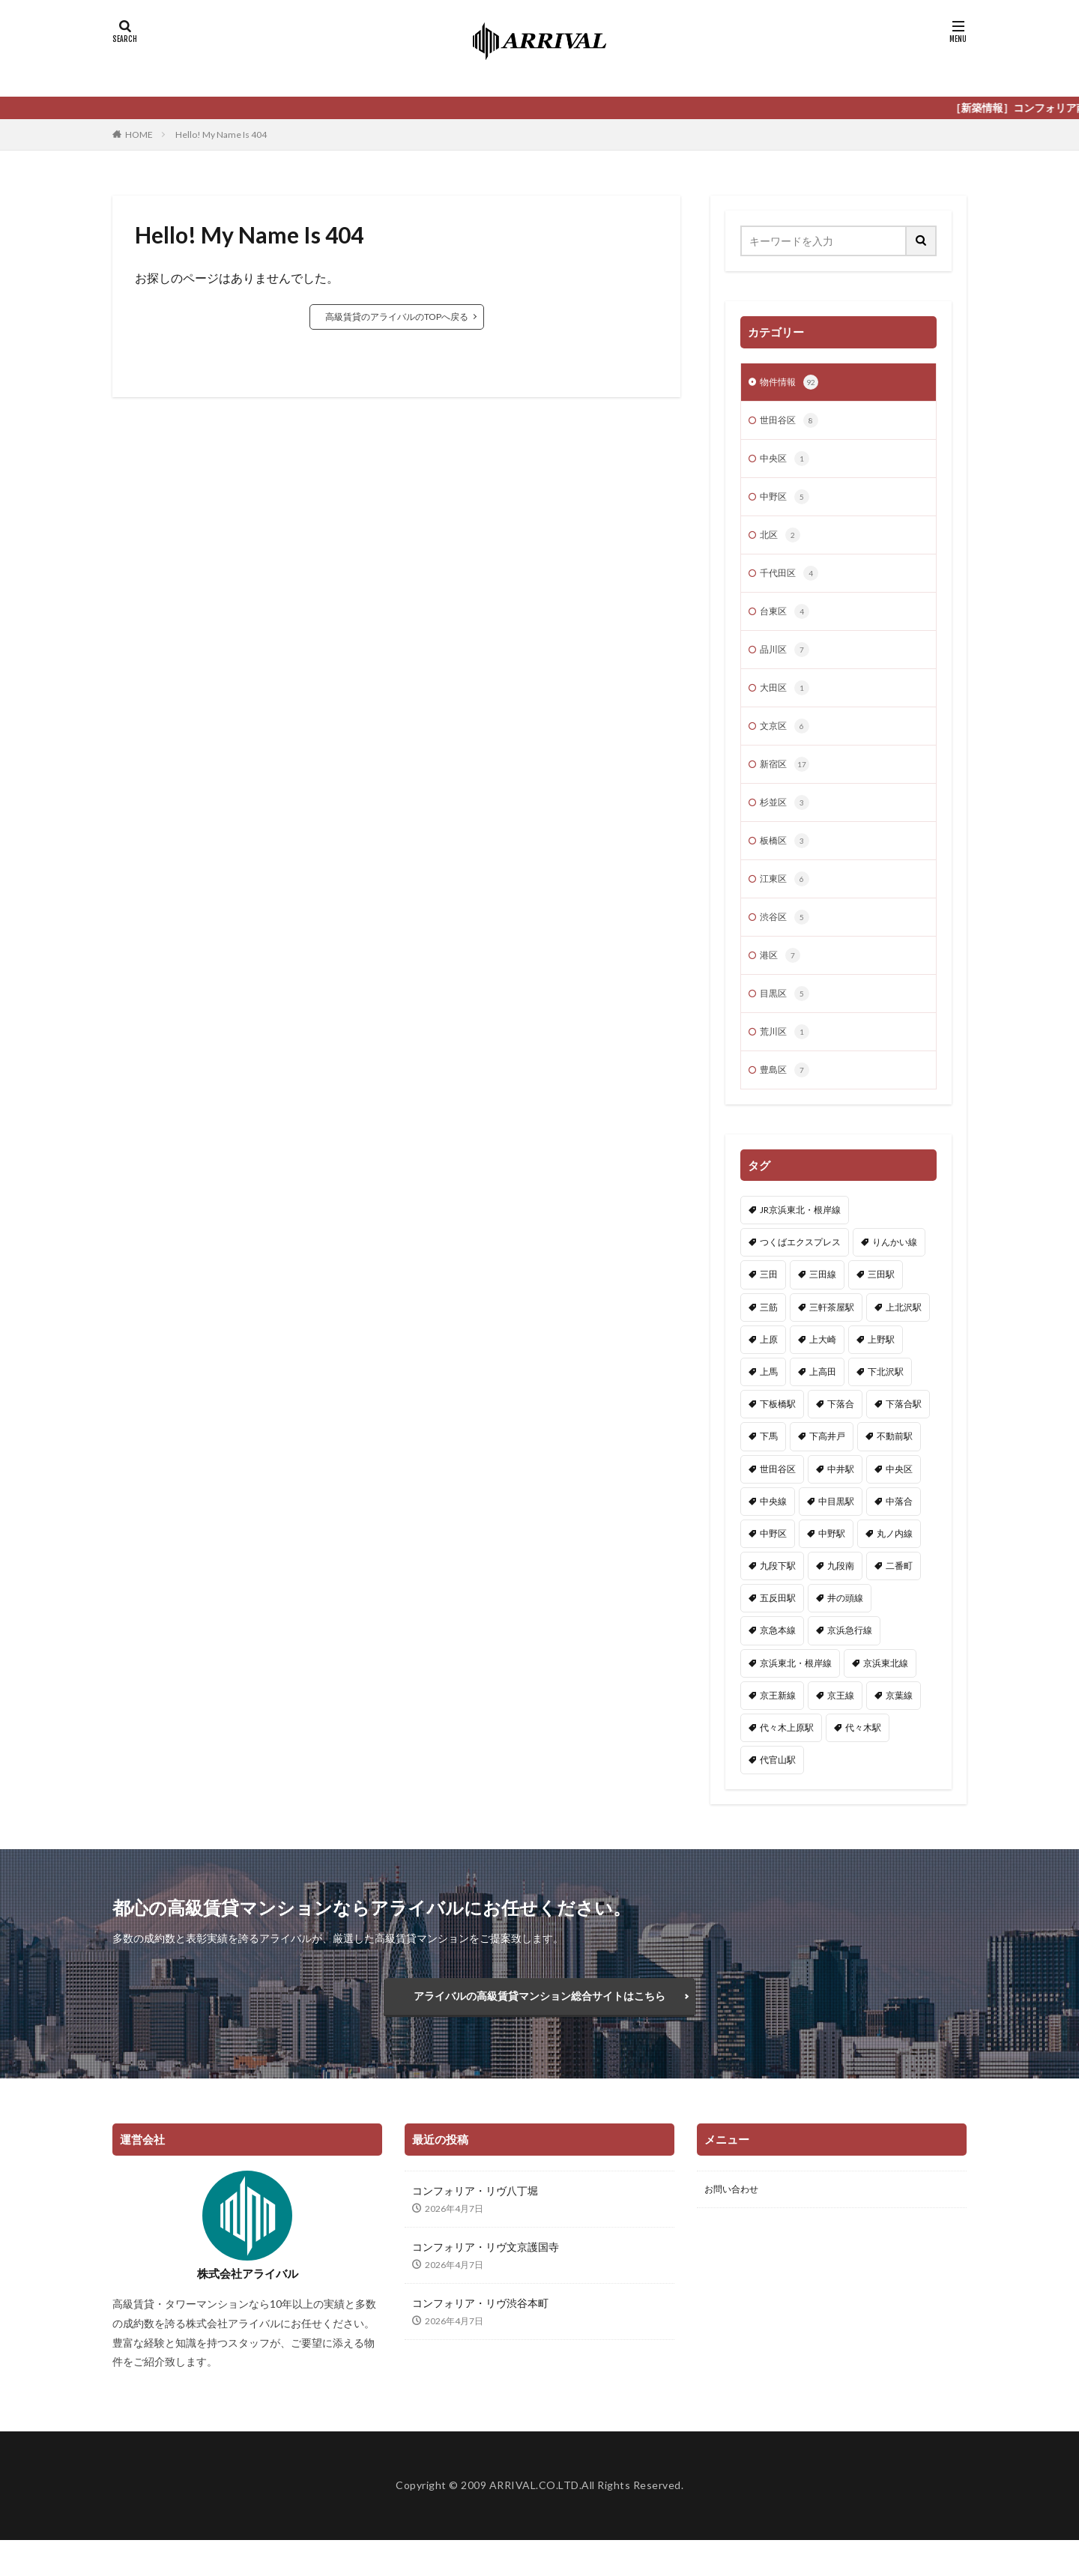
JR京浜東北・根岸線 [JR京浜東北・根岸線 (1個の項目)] (800, 1238)
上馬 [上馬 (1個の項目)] (769, 1400)
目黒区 (787, 1019)
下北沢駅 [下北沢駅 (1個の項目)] (886, 1400)
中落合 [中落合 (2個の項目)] (899, 1529)
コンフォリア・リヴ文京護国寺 (485, 2282)
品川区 (787, 661)
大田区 (787, 701)
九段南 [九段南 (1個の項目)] (840, 1594)
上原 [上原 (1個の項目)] (769, 1367)
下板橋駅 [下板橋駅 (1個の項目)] (778, 1432)
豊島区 (787, 1098)
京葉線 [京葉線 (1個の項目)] (899, 1723)
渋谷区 (787, 939)
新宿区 (787, 780)
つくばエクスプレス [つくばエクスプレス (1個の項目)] (800, 1270)
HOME (139, 134)
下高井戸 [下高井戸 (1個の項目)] (827, 1464)
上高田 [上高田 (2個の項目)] (822, 1400)
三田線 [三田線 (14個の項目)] (822, 1302)
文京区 (787, 741)
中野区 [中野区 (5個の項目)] (773, 1561)
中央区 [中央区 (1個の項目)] (899, 1497)
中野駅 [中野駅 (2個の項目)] (831, 1561)
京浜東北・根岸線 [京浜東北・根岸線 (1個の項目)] (796, 1691)
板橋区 (787, 860)
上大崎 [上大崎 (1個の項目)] (822, 1367)
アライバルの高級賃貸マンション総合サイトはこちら (539, 2028)
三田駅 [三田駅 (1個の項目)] (881, 1302)
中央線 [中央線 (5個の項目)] (773, 1529)
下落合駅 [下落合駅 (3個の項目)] (904, 1432)
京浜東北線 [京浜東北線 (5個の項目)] (885, 1691)
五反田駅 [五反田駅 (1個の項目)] (778, 1626)
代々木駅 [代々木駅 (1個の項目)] (863, 1756)
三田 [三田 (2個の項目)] (769, 1302)
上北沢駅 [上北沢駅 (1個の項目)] (904, 1335)
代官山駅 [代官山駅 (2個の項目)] (778, 1788)
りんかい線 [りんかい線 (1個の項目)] (894, 1270)
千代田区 (792, 582)
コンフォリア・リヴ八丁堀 (475, 2226)
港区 (781, 979)
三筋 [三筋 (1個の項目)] (769, 1335)
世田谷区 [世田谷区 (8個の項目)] (778, 1497)
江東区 (787, 899)
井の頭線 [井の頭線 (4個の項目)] (845, 1626)
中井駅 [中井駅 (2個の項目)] (840, 1497)
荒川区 (787, 1058)
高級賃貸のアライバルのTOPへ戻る (396, 316)
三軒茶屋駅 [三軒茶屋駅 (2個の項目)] (831, 1335)
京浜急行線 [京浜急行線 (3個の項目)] (849, 1658)
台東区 (787, 621)
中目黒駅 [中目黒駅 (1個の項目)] (836, 1529)
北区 (781, 542)
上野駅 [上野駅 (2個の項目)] (881, 1367)
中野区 (787, 502)
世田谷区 (792, 423)
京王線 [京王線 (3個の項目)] (840, 1723)
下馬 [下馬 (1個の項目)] (769, 1464)
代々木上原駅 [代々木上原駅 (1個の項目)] (787, 1756)
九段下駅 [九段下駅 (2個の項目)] (778, 1594)
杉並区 (787, 820)
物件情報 (792, 383)
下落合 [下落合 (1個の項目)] (840, 1432)
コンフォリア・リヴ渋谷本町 (480, 2338)
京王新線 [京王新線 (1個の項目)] (778, 1723)
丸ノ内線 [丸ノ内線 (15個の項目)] (895, 1561)
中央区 (787, 463)
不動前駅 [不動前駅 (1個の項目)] (895, 1464)
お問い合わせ (735, 2226)
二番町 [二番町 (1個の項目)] (899, 1594)
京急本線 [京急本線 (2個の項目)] (778, 1658)
